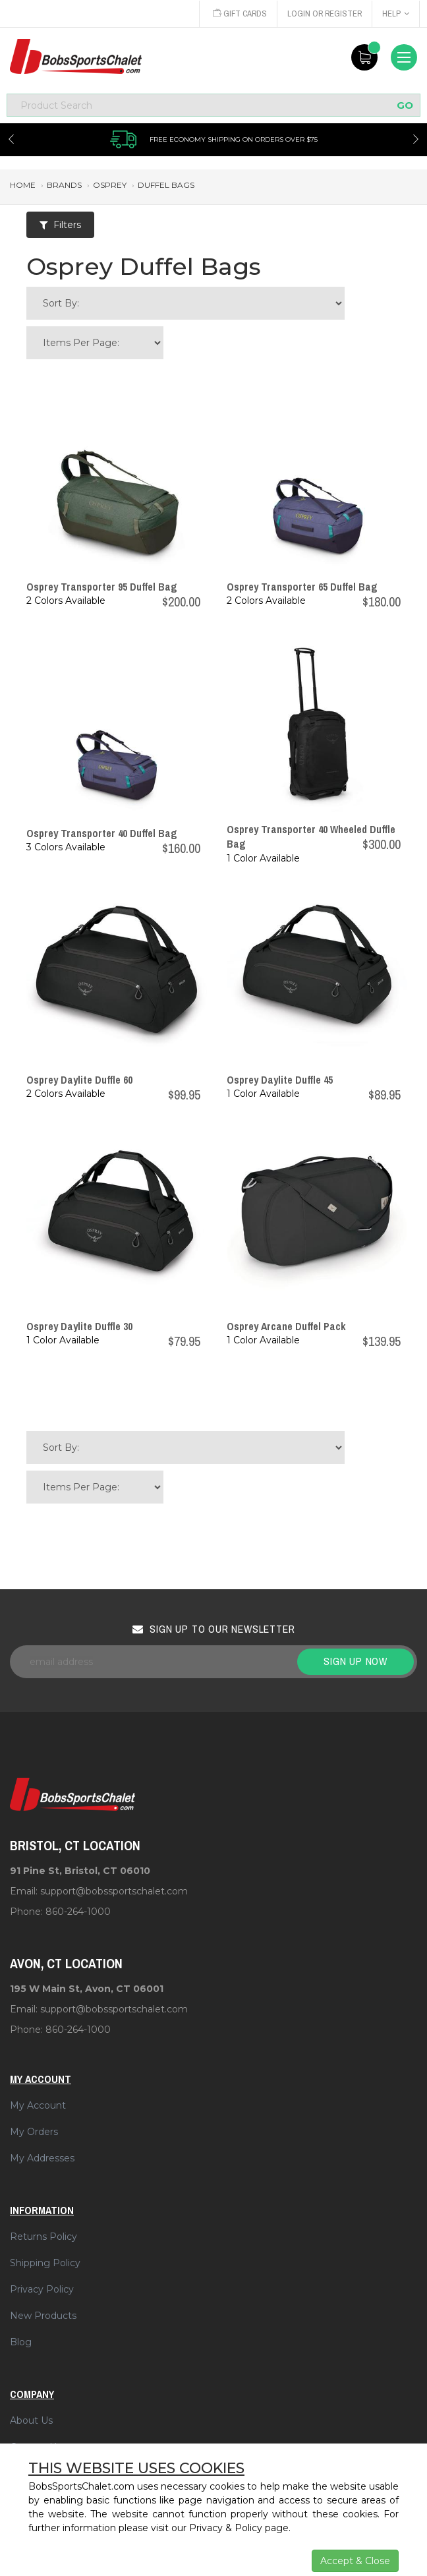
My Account (38, 2105)
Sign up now (355, 1661)
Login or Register (323, 13)
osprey (110, 185)
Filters (60, 225)
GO (405, 105)
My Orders (34, 2132)
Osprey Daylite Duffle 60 (79, 1079)
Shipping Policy (45, 2263)
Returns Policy (43, 2236)
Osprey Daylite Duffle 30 (79, 1326)
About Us (31, 2420)
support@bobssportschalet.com (114, 1891)
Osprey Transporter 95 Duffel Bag (101, 586)
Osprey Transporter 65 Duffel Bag (302, 586)
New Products (43, 2316)
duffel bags (166, 185)
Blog (21, 2342)
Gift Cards (237, 13)
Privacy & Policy (225, 2528)
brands (64, 185)
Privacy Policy (42, 2289)
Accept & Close (355, 2561)
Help (395, 13)
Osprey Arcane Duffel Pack (286, 1326)
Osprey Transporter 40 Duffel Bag (101, 833)
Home (23, 185)
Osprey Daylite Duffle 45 (280, 1079)
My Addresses (42, 2158)
